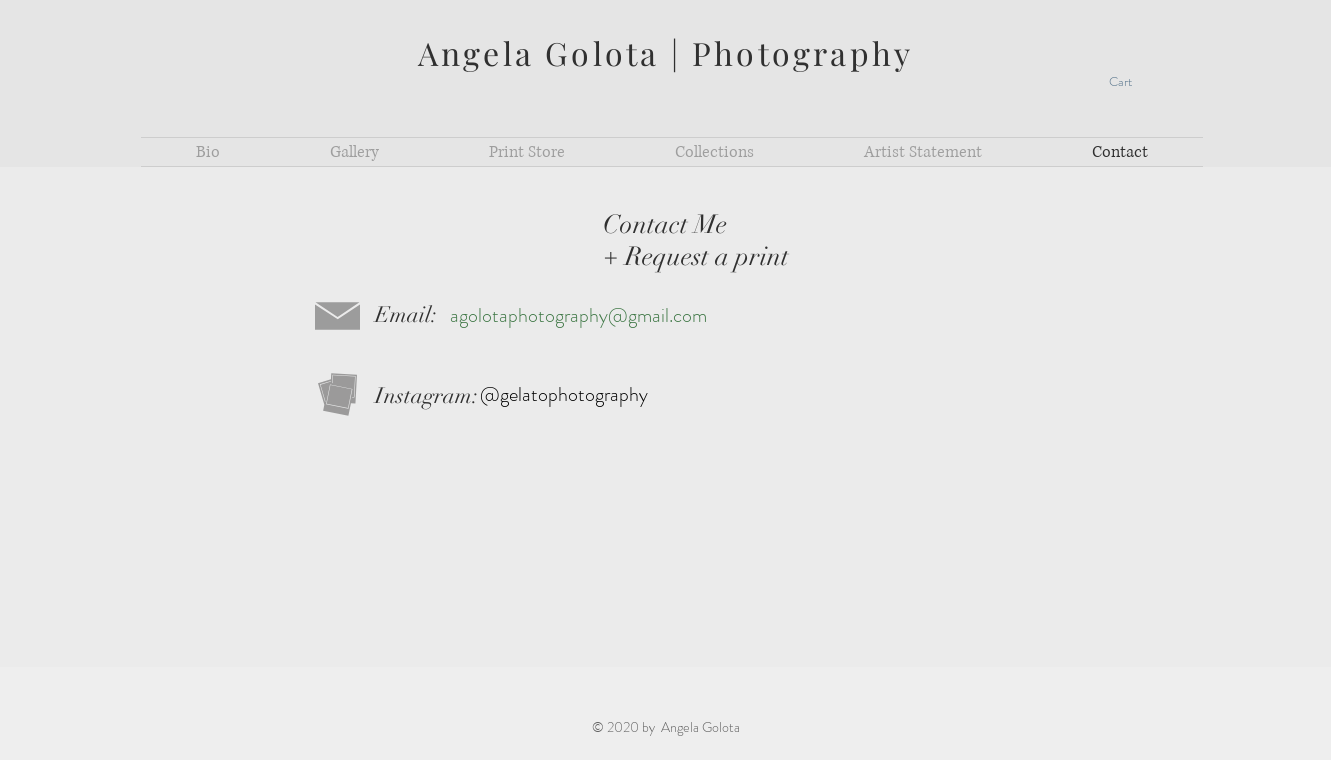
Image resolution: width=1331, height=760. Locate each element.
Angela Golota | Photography (665, 52)
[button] (1132, 81)
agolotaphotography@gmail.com (578, 315)
